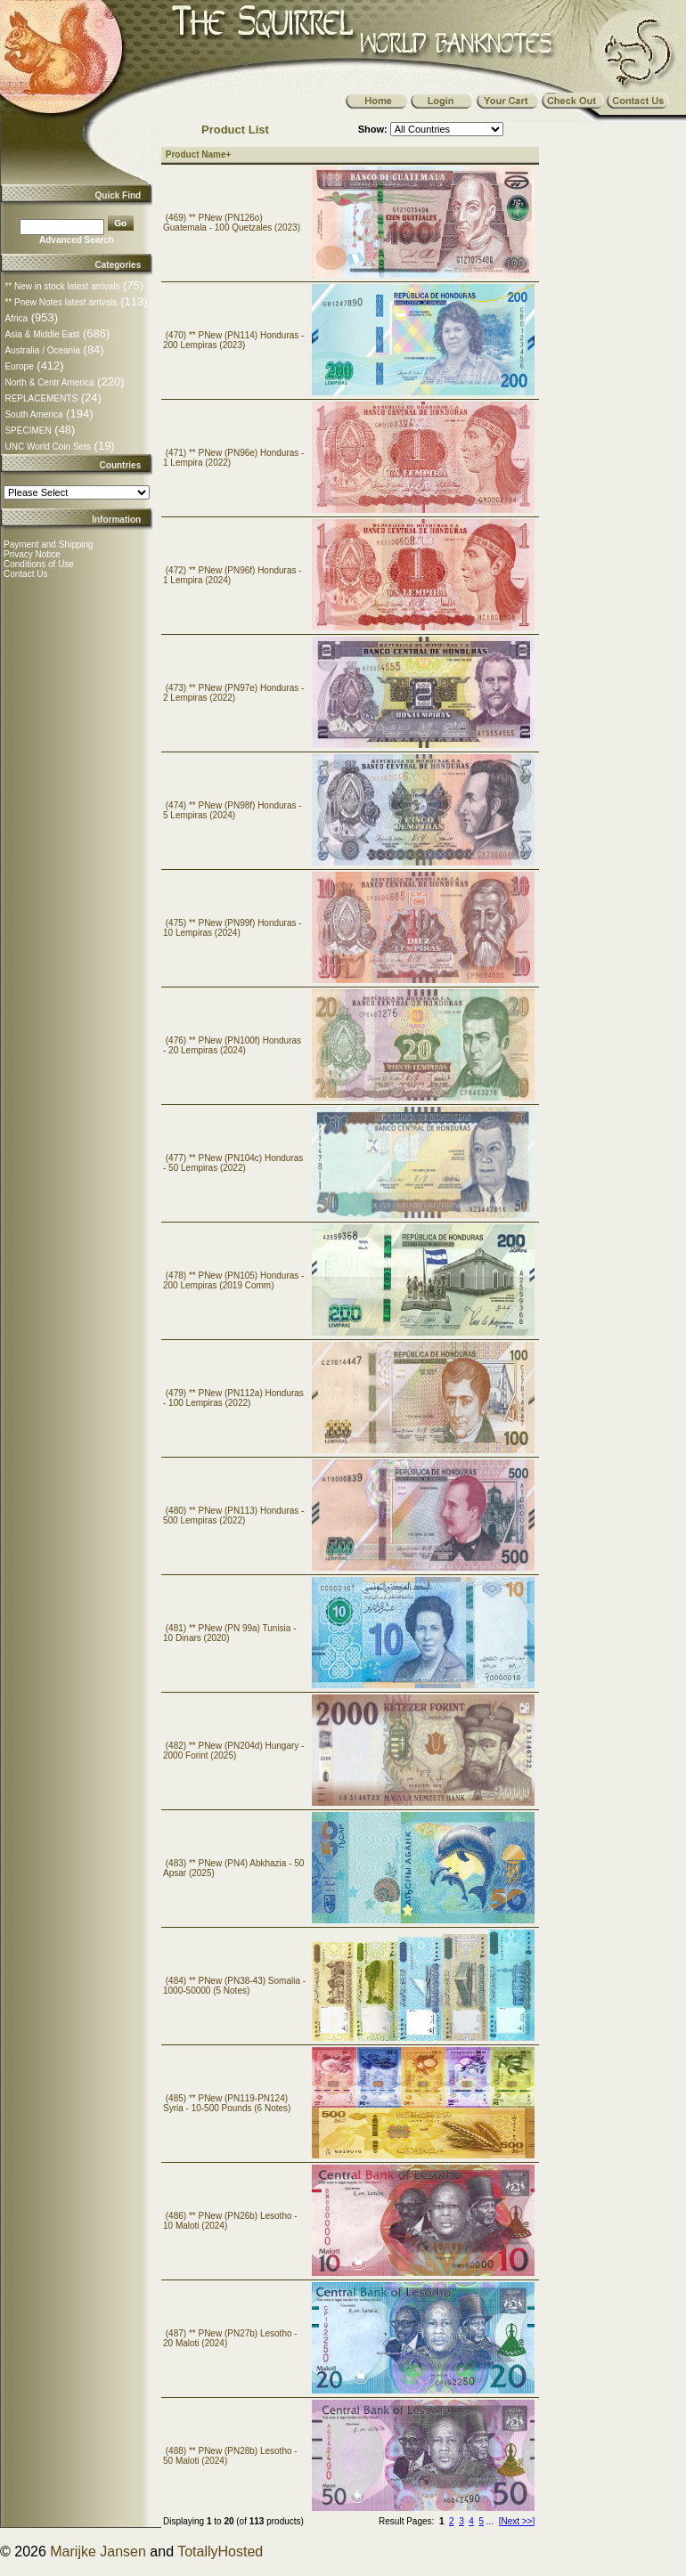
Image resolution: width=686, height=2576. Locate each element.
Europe (18, 366)
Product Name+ (199, 154)
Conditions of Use (39, 564)
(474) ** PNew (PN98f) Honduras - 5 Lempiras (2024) (232, 810)
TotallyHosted (220, 2551)
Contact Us (25, 574)
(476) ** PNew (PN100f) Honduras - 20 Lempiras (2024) (232, 1045)
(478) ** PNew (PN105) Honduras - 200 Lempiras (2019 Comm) (233, 1280)
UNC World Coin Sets (47, 446)
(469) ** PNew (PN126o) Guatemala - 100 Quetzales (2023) (231, 222)
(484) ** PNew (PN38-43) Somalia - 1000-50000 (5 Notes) (234, 1985)
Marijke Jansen (98, 2551)
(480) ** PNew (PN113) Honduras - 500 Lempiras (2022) (233, 1515)
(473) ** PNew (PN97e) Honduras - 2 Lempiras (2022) (233, 693)
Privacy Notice (32, 554)
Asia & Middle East (41, 334)
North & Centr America (49, 382)
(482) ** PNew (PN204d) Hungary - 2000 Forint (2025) (233, 1750)
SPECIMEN (27, 430)
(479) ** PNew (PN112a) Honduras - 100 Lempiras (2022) (233, 1398)
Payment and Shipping (49, 544)
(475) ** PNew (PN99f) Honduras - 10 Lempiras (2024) (232, 928)
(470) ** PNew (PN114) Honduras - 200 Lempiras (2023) (233, 340)
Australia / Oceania (42, 350)
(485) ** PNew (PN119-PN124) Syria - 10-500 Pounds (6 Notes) (226, 2103)
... (490, 2521)
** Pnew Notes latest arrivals (60, 302)
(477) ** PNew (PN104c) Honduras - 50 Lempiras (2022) (233, 1163)
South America (33, 414)
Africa (16, 318)
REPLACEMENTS (41, 398)
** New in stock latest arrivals (61, 286)
